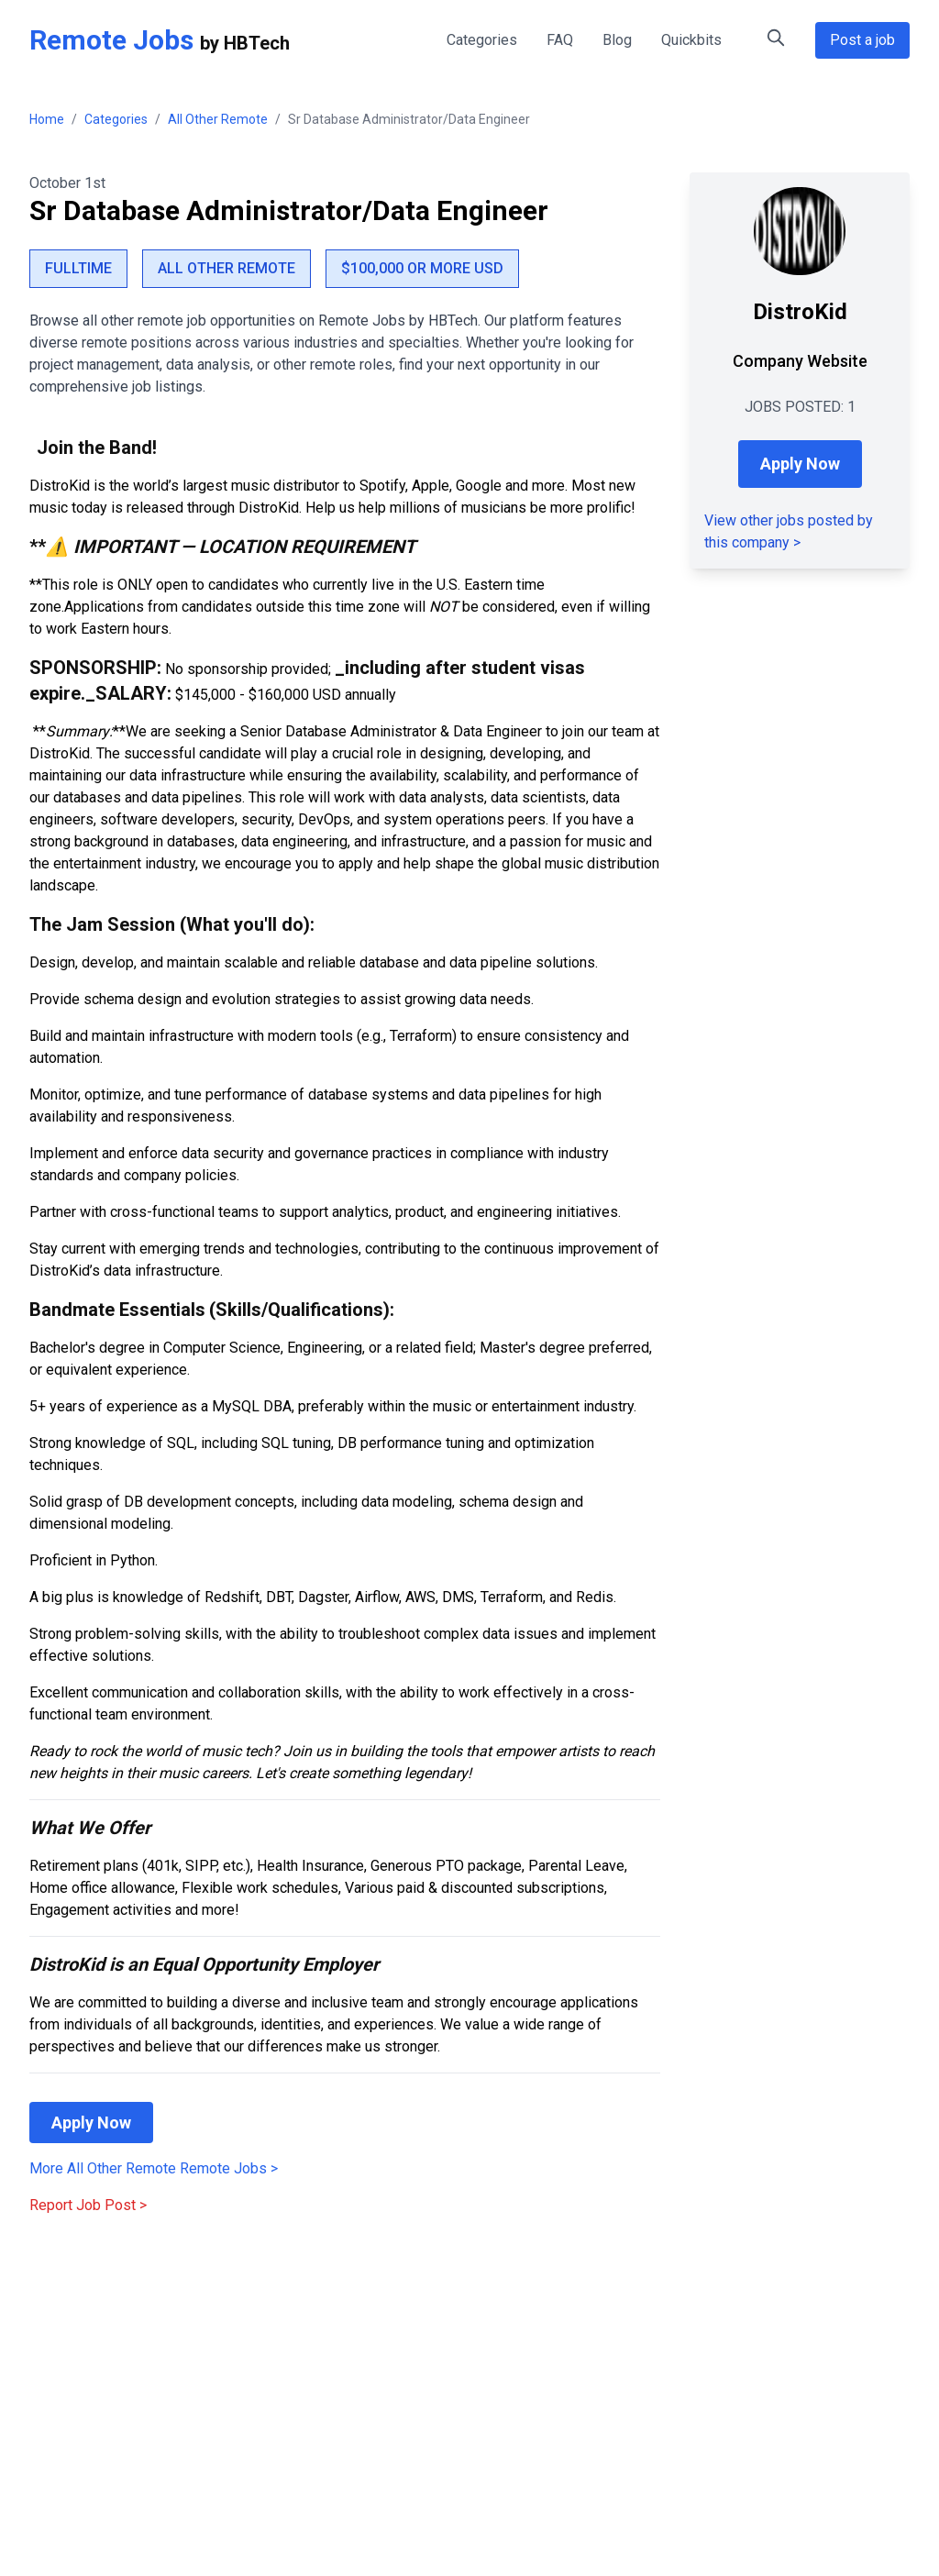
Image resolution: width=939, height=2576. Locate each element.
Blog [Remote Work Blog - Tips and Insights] (617, 40)
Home (46, 119)
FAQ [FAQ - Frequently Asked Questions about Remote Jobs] (560, 40)
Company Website (800, 360)
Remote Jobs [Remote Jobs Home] (111, 40)
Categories (482, 40)
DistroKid (800, 312)
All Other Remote (218, 119)
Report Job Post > (88, 2205)
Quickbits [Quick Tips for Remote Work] (691, 40)
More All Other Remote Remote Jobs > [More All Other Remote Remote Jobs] (153, 2168)
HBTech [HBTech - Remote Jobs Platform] (257, 43)
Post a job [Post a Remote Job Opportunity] (862, 40)
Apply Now (91, 2122)
